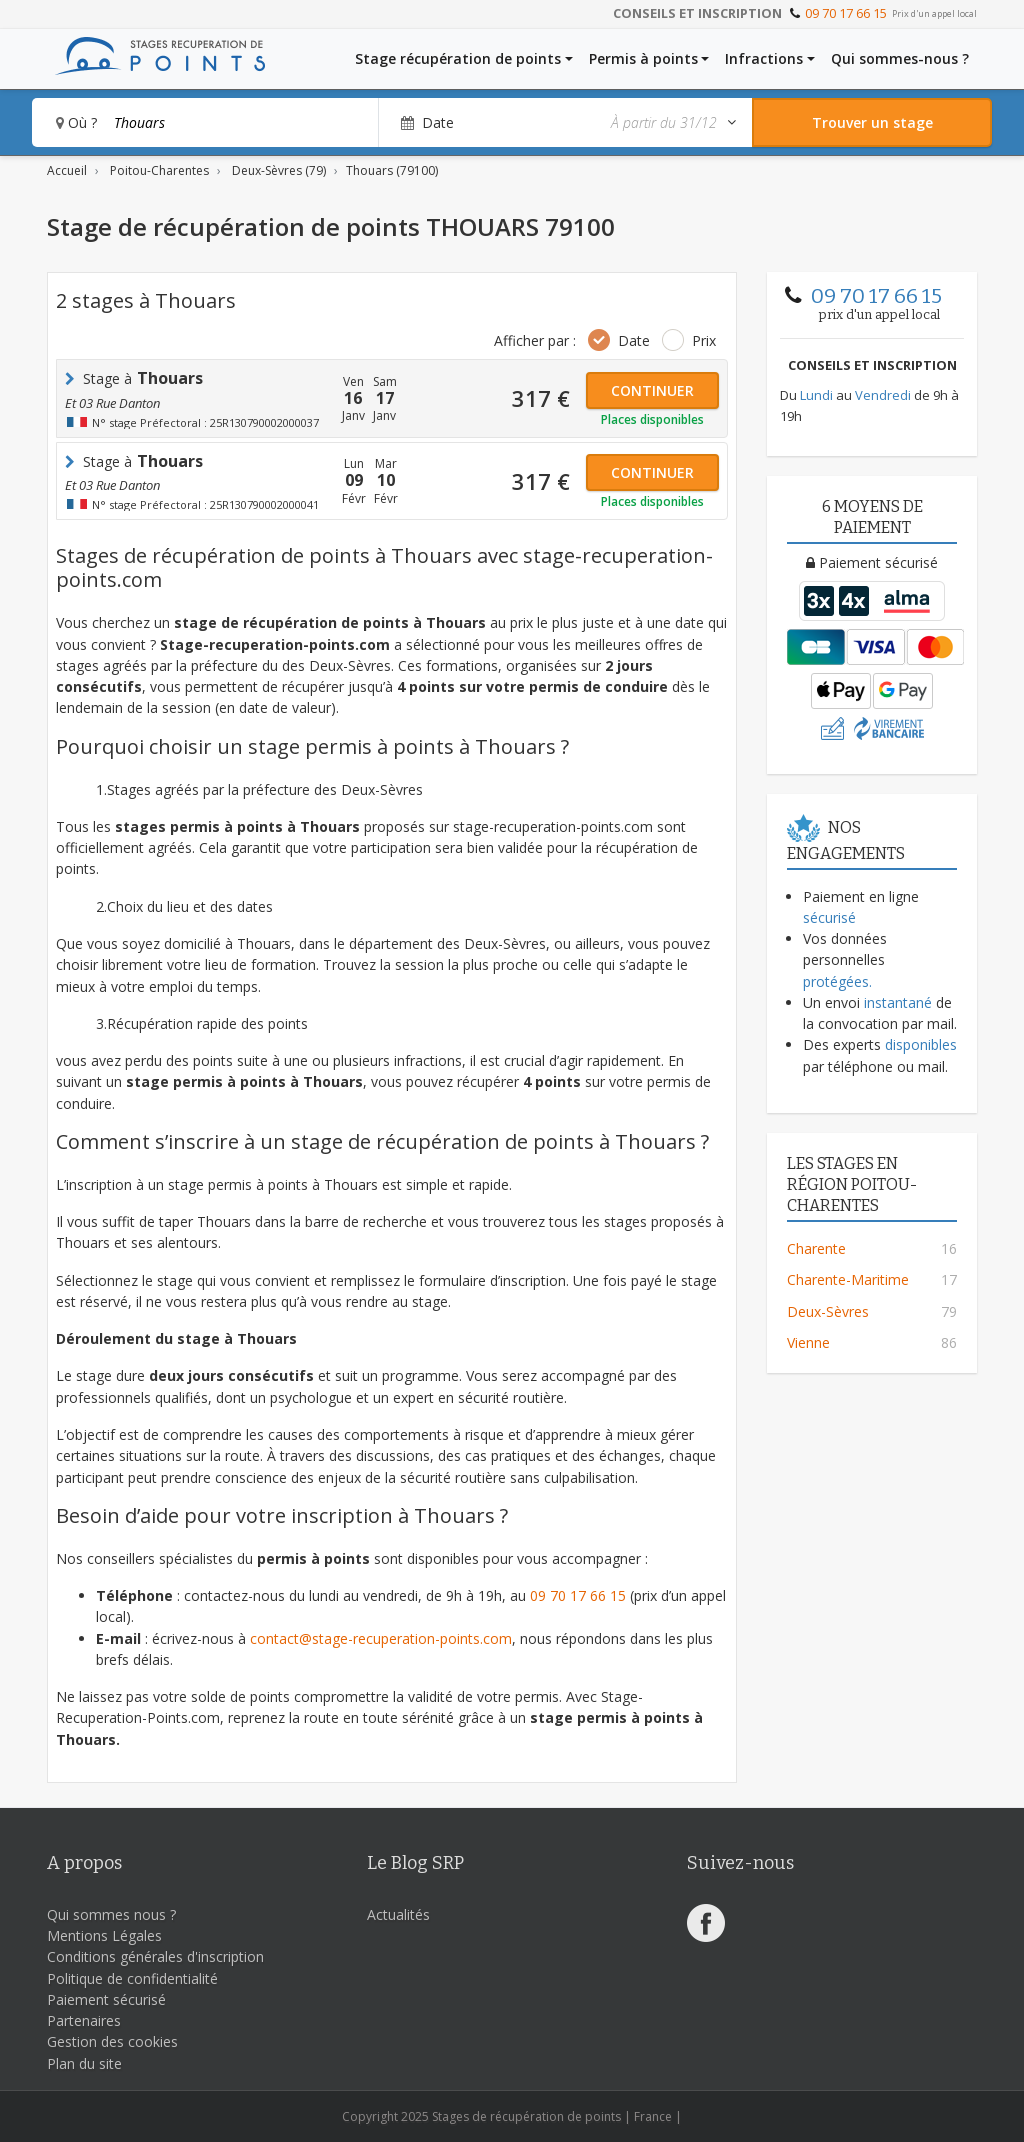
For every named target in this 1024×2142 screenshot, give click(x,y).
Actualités (398, 1914)
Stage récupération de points (458, 58)
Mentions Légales (104, 1935)
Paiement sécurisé (106, 1999)
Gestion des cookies (112, 2041)
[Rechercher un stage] (872, 122)
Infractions (764, 58)
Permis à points (643, 58)
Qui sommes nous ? (111, 1914)
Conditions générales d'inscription (155, 1956)
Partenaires (84, 2020)
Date (634, 340)
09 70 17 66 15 (846, 13)
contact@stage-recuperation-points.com (381, 1638)
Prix (704, 340)
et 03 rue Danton (112, 403)
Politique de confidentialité (132, 1978)
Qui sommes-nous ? (900, 58)
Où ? (76, 122)
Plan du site (84, 2063)
